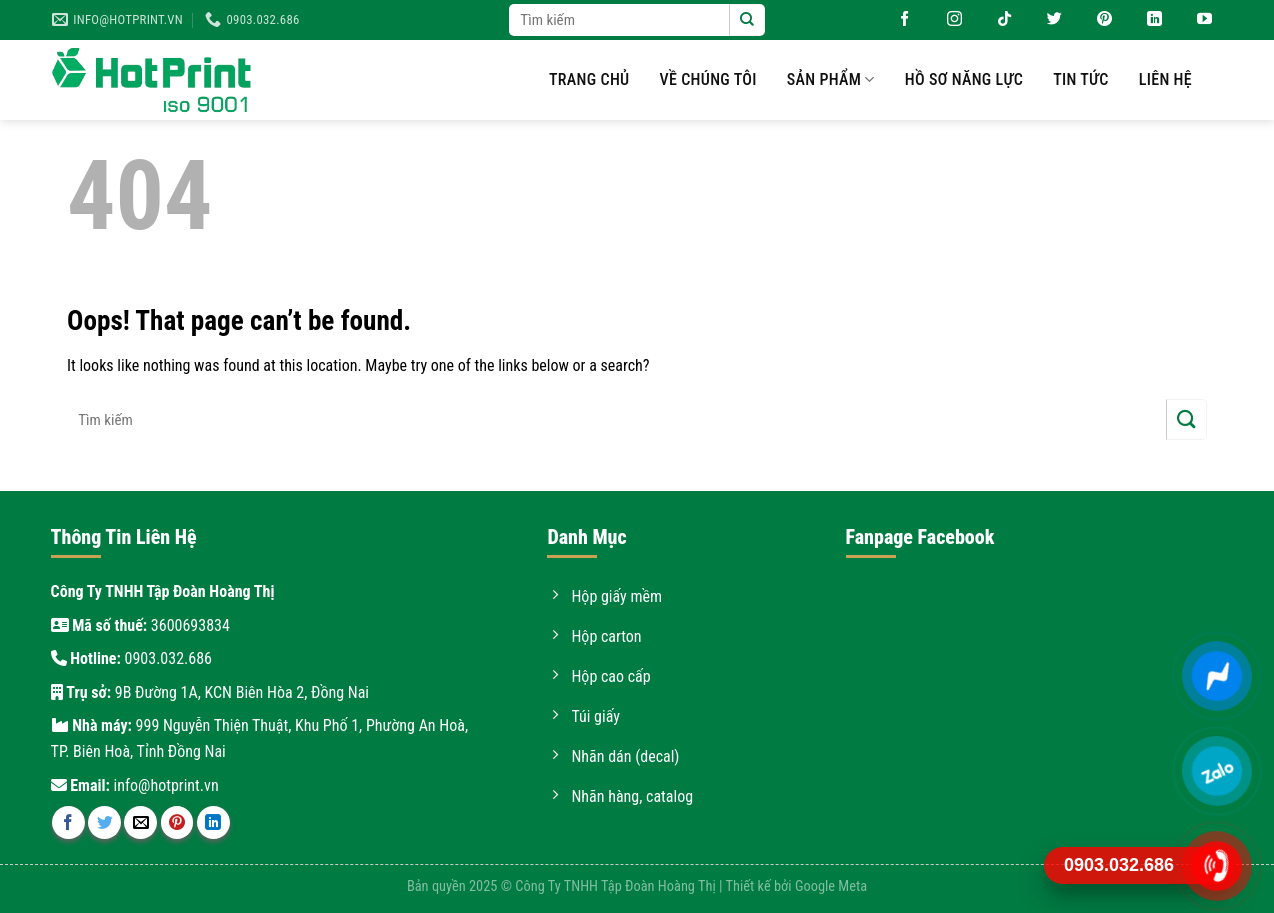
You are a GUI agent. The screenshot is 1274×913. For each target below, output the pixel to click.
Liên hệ (1165, 79)
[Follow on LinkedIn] (1147, 20)
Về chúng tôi (708, 79)
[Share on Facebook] (68, 822)
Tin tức (1081, 79)
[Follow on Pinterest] (1097, 20)
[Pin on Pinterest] (177, 822)
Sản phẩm (831, 80)
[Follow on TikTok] (997, 20)
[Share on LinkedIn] (213, 822)
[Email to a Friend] (140, 822)
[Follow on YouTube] (1197, 20)
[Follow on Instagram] (947, 20)
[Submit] (747, 20)
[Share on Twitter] (104, 822)
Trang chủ (589, 79)
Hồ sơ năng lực (964, 79)
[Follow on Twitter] (1047, 20)
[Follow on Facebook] (897, 20)
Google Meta (831, 886)
